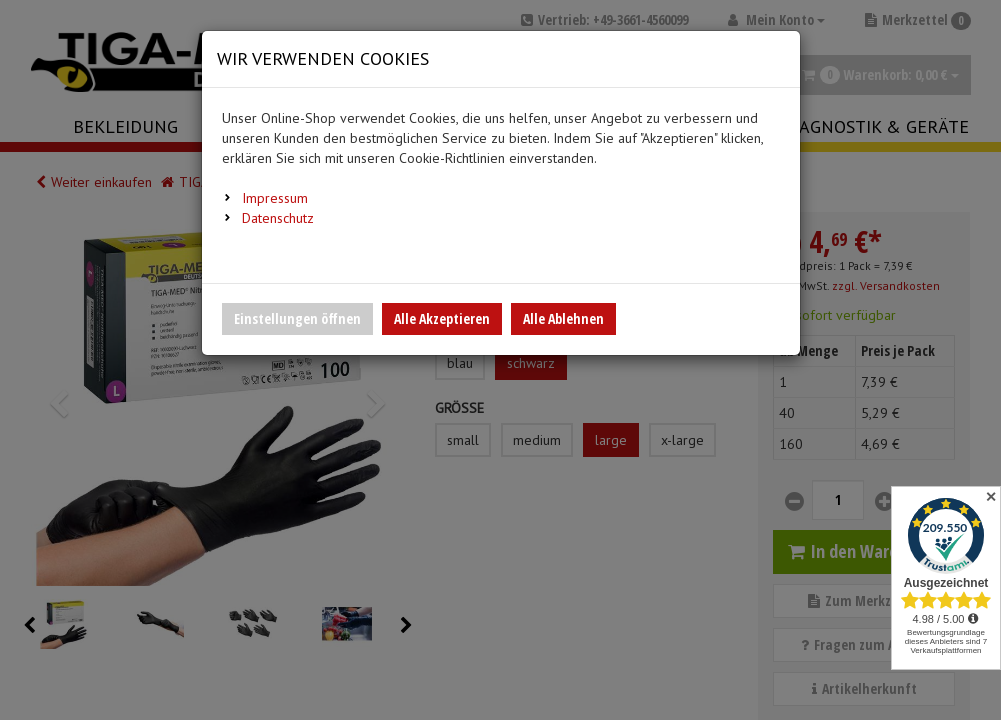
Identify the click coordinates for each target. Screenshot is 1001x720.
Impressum (275, 198)
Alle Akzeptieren (442, 318)
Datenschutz (278, 218)
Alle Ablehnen (563, 318)
